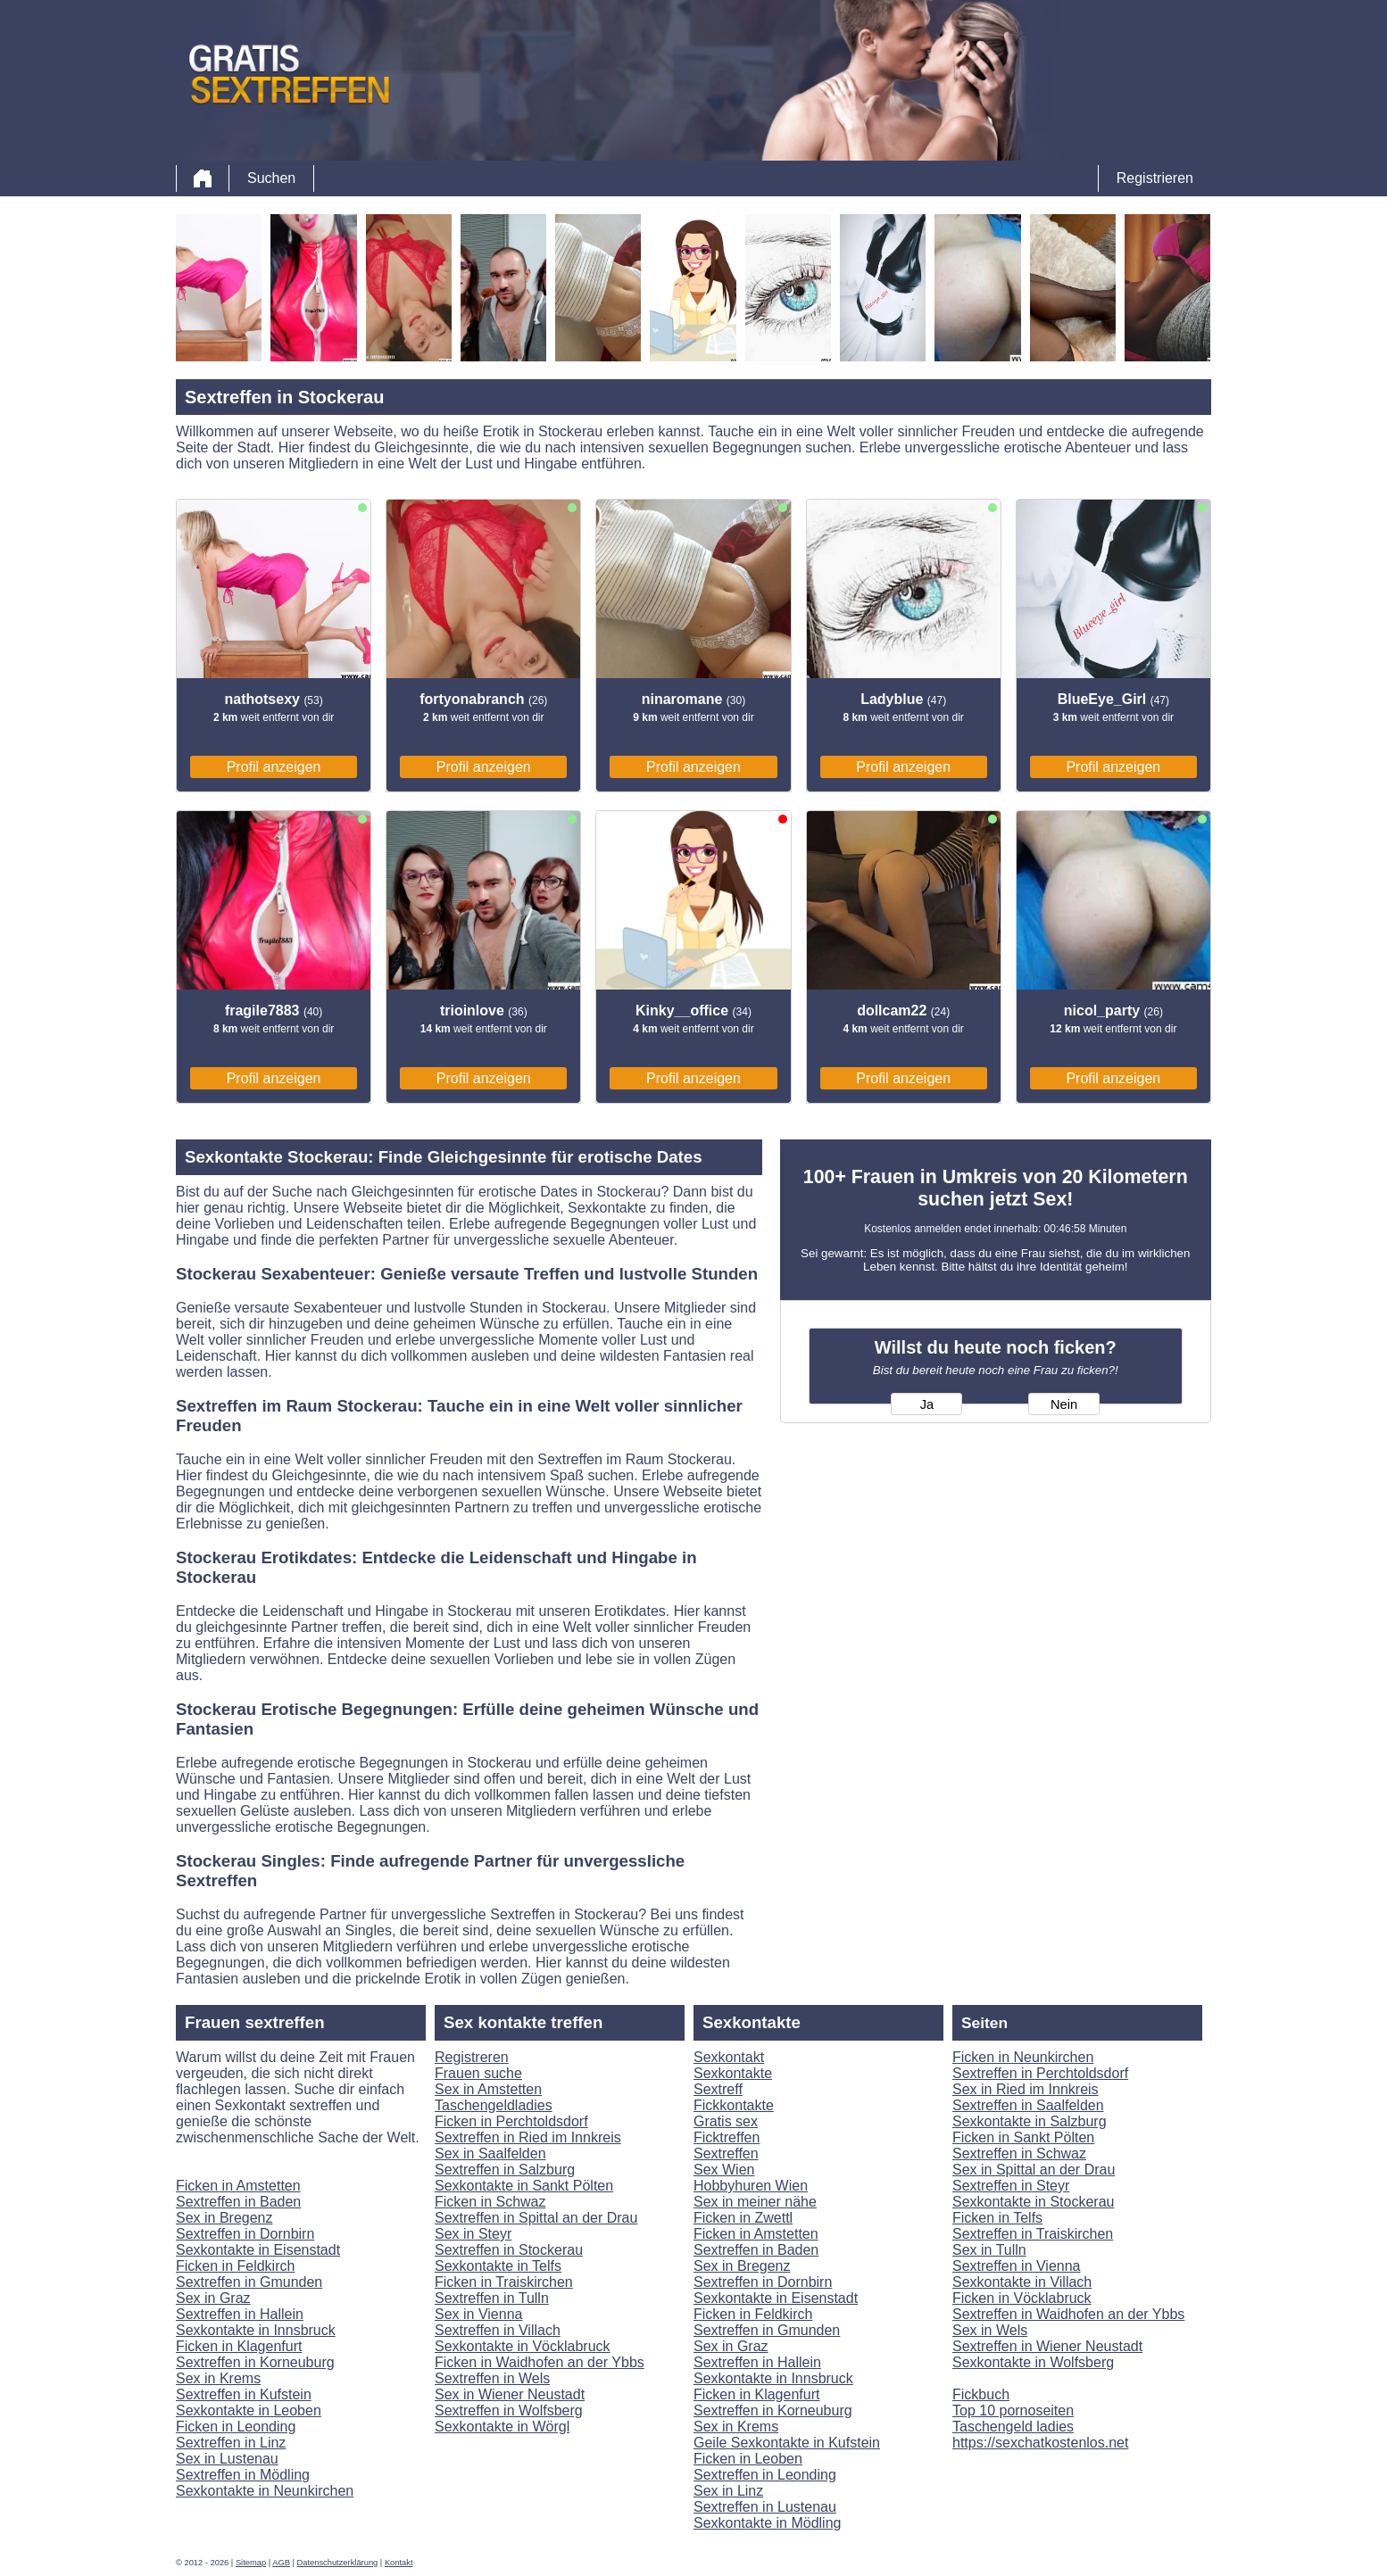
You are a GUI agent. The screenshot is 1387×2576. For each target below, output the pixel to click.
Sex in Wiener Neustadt (510, 2394)
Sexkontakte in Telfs (498, 2266)
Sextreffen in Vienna (1016, 2266)
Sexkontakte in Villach (1022, 2282)
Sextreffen (726, 2153)
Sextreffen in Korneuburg (255, 2362)
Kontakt (399, 2562)
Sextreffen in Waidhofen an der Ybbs (1068, 2314)
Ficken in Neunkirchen (1022, 2057)
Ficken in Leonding (235, 2426)
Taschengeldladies (493, 2105)
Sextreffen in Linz (231, 2442)
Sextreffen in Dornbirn (245, 2233)
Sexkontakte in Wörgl (502, 2426)
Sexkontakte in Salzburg (1029, 2121)
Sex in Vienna (478, 2314)
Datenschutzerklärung (337, 2562)
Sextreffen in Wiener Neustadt (1047, 2346)
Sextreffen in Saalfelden (1028, 2105)
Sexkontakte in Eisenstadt (258, 2249)
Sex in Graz (213, 2298)
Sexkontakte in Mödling (767, 2522)
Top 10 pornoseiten (1013, 2410)
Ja (927, 1404)
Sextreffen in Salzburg (505, 2169)
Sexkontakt (729, 2057)
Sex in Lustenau (227, 2458)
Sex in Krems (218, 2378)
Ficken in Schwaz (490, 2201)
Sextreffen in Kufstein (243, 2394)
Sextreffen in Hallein (239, 2314)
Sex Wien (724, 2169)
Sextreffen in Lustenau (765, 2506)
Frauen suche (478, 2073)
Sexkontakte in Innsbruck (256, 2330)
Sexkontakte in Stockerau (1033, 2201)
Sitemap (251, 2562)
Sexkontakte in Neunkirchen (264, 2490)
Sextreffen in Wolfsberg (509, 2410)
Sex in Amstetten (488, 2089)
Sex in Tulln (989, 2249)
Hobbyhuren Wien (751, 2185)
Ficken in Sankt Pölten (1023, 2137)
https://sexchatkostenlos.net (1040, 2442)
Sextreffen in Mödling (243, 2474)
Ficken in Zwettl (743, 2217)
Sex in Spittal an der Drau (1033, 2169)
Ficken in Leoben (748, 2458)
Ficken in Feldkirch (235, 2266)
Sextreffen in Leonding (765, 2474)
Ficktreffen (727, 2137)
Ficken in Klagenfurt (239, 2346)
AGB (281, 2562)
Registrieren (1155, 178)
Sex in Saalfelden (490, 2153)
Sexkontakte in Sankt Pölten (524, 2185)
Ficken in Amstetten (238, 2185)
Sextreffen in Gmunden (249, 2282)
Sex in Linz (728, 2490)
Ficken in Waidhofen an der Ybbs (539, 2362)
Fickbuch (980, 2394)
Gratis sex (726, 2121)
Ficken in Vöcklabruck (1022, 2298)
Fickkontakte (734, 2105)
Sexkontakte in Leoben (248, 2410)
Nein (1064, 1404)
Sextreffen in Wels (492, 2378)
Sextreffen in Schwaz (1019, 2153)
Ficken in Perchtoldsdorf (511, 2121)
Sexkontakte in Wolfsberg (1033, 2362)
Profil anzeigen (274, 766)
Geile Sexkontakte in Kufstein (787, 2442)
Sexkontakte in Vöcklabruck (522, 2346)
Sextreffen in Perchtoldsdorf (1040, 2073)
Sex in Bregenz (224, 2217)
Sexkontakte (733, 2073)
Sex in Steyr (473, 2233)
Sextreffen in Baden (238, 2201)
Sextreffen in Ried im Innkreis (528, 2137)
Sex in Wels (989, 2330)
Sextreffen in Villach (498, 2330)
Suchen (271, 178)
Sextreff (718, 2089)
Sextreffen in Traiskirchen (1032, 2233)
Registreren (472, 2057)
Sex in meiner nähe (755, 2201)
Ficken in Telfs (997, 2217)
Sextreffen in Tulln (492, 2298)
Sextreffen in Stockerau (509, 2249)
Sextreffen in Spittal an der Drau (536, 2217)
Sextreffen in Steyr (1010, 2185)
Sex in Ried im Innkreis (1025, 2089)
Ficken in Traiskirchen (504, 2282)
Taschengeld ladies (1013, 2426)
